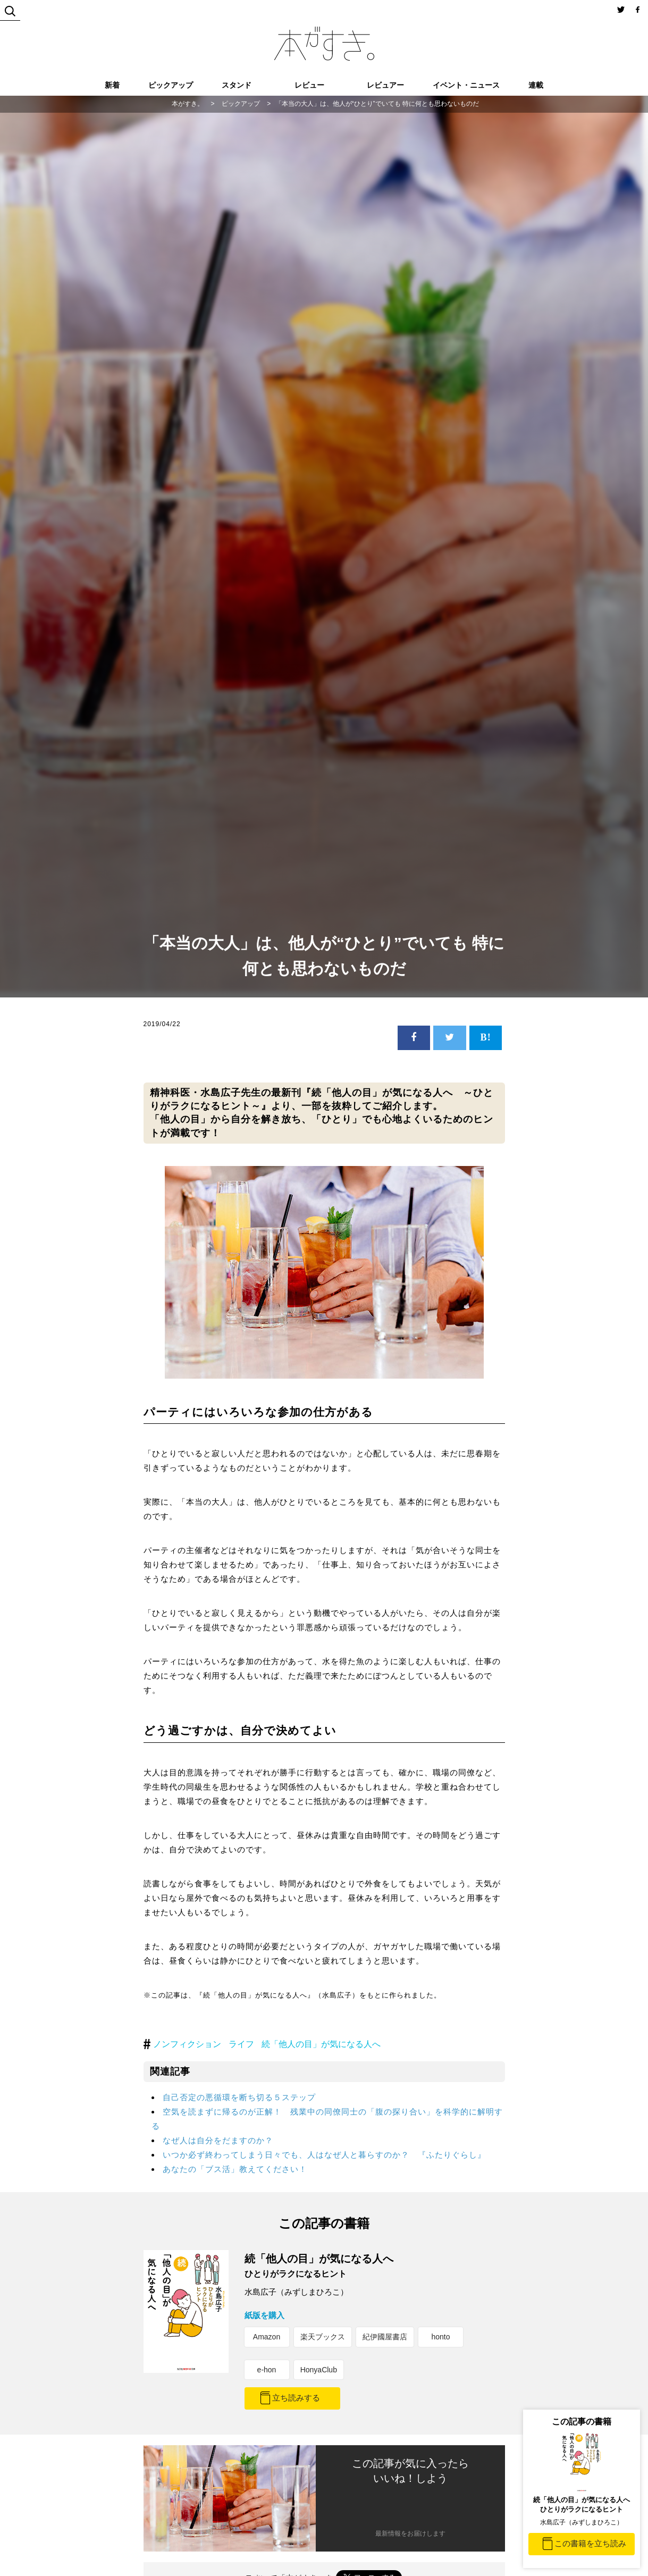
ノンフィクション (187, 2044)
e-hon (266, 2369)
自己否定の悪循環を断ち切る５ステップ (239, 2097)
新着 (112, 85)
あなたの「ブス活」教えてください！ (235, 2169)
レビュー (309, 85)
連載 (535, 85)
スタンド (236, 85)
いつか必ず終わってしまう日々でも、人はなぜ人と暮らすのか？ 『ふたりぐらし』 (324, 2154)
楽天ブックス (322, 2336)
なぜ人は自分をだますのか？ (218, 2140)
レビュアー (385, 85)
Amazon (266, 2336)
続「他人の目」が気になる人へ (321, 2044)
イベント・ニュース (466, 85)
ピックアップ (170, 85)
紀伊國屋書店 (385, 2336)
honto (440, 2336)
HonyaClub (318, 2369)
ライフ (241, 2044)
